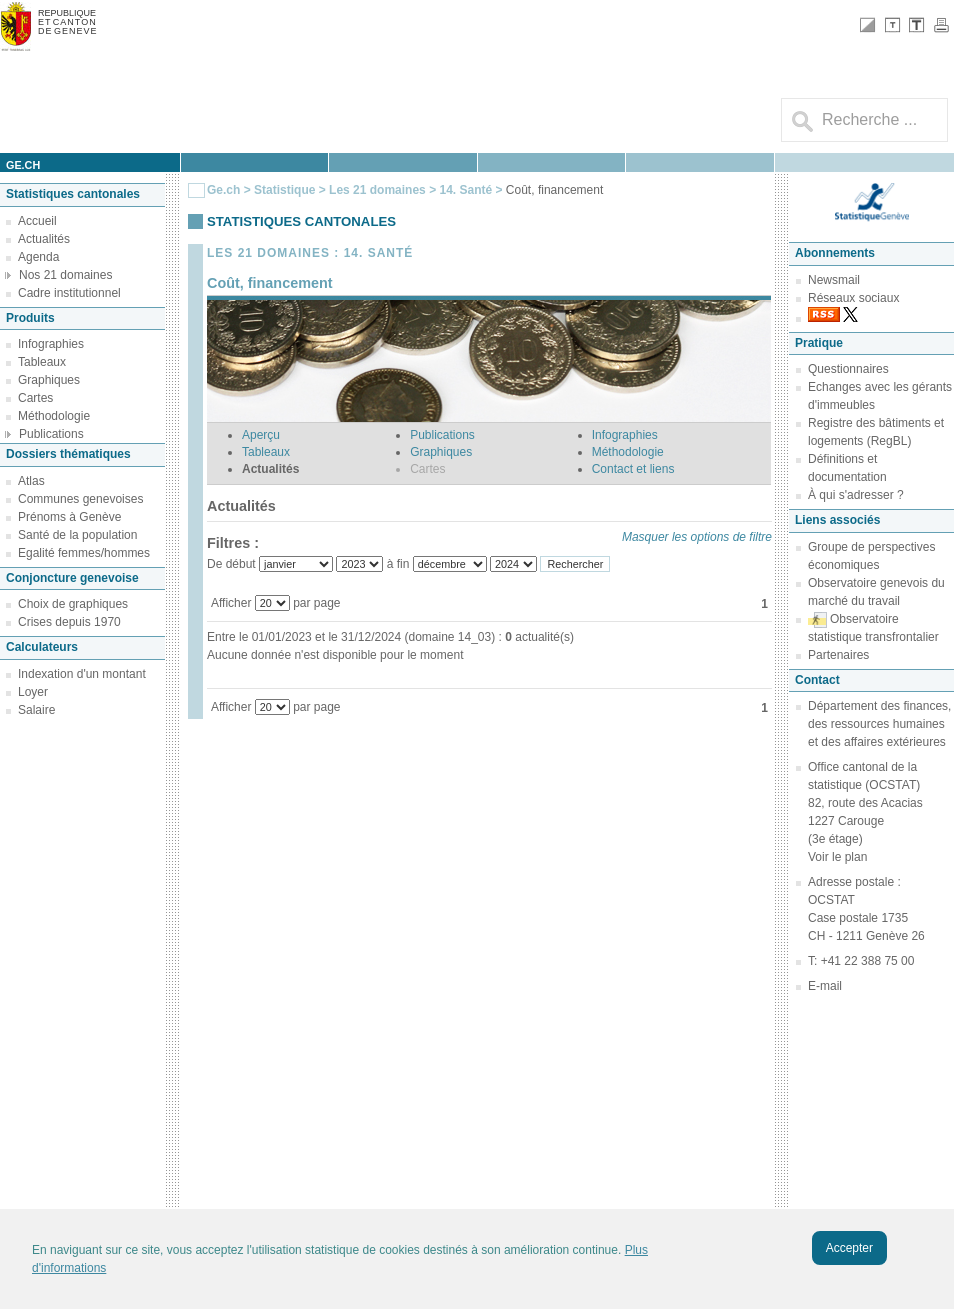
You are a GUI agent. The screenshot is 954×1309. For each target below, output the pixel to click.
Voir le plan (837, 857)
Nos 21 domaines (65, 275)
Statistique (284, 190)
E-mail (825, 986)
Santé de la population (77, 535)
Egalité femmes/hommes (84, 553)
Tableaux (42, 362)
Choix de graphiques (73, 604)
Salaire (36, 710)
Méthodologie (54, 416)
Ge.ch (223, 190)
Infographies (51, 344)
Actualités (44, 239)
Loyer (33, 692)
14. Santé (467, 190)
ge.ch (23, 165)
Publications (51, 434)
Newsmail (834, 280)
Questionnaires (848, 369)
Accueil (37, 221)
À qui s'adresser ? (856, 495)
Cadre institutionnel (69, 293)
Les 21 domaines (377, 190)
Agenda (38, 257)
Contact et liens (633, 469)
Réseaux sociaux (853, 298)
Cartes (35, 398)
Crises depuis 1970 (69, 622)
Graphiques (49, 380)
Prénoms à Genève (69, 517)
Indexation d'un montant (82, 674)
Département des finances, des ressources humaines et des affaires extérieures (879, 724)
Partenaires (838, 655)
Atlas (31, 481)
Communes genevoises (80, 499)
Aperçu (261, 435)
